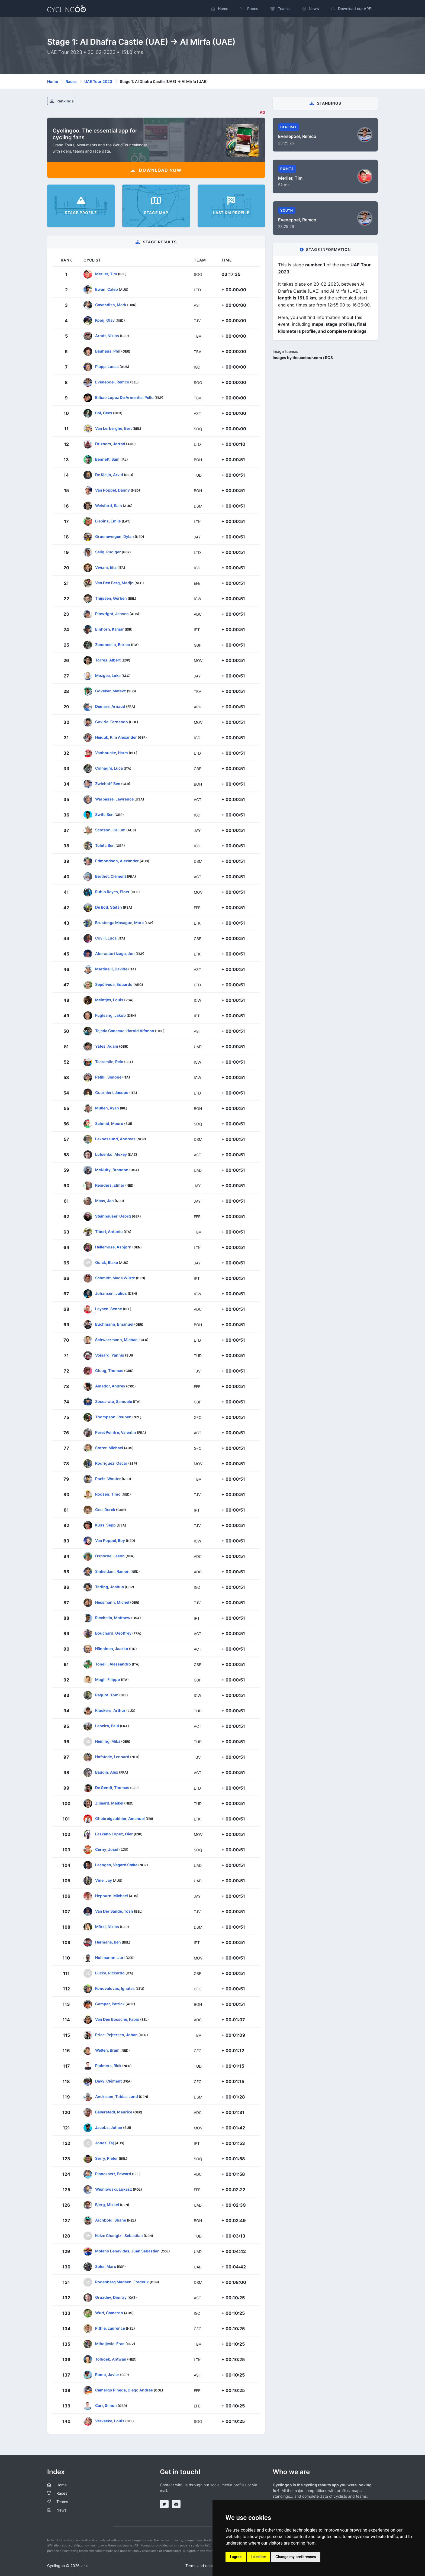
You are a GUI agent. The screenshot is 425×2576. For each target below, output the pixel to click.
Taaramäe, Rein (109, 1061)
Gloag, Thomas (109, 1370)
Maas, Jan (104, 1200)
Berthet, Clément (110, 876)
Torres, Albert (108, 659)
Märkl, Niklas (107, 1926)
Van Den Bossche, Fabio (117, 2019)
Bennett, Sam (107, 459)
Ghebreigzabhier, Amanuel (120, 1818)
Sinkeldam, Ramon (112, 1571)
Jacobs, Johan (108, 2127)
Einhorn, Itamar (109, 629)
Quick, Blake (106, 1262)
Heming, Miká (107, 1741)
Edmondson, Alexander (117, 860)
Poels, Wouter (108, 1478)
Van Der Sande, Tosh (114, 1911)
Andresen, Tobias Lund (116, 2096)
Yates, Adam (106, 1046)
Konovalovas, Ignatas (115, 1988)
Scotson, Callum (110, 829)
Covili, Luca (106, 937)
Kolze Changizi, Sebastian (119, 2235)
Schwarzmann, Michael (117, 1339)
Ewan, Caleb (106, 289)
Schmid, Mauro (109, 1123)
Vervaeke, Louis (109, 2420)
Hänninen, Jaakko (111, 1648)
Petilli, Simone (108, 1076)
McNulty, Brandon (111, 1169)
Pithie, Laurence (110, 2328)
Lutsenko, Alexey (111, 1154)
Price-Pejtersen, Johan (116, 2034)
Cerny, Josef (106, 1849)
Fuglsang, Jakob (110, 1015)
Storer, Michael (109, 1447)
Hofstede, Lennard (112, 1756)
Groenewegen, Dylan (114, 536)
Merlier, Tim (106, 273)
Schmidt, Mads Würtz (115, 1277)
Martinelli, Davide (111, 968)
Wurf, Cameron (109, 2312)
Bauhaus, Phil (107, 350)
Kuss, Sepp (105, 1524)
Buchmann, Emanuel (114, 1324)
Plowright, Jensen (112, 613)
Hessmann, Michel (112, 1602)
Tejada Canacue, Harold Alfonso (124, 1030)
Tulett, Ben (105, 845)
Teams (62, 2501)
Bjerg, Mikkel (107, 2204)
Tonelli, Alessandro (113, 1663)
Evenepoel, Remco (112, 381)
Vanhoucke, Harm (111, 752)
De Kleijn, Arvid (109, 474)
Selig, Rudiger (108, 551)
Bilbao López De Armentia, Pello (124, 397)
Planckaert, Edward (113, 2173)
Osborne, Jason (110, 1555)
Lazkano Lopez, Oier (114, 1833)
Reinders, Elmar (109, 1185)
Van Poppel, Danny (112, 490)
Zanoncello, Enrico (112, 644)
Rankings (62, 101)
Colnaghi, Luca (109, 768)
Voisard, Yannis (109, 1354)
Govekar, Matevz (110, 690)
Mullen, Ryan (107, 1107)
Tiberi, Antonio (109, 1231)
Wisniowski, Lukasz (113, 2189)
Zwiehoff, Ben (107, 783)
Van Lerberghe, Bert (113, 428)
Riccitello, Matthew (112, 1617)
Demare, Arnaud (110, 706)
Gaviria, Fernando (111, 721)
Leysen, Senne (108, 1308)
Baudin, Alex (106, 1772)
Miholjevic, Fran (110, 2343)
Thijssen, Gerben (111, 598)
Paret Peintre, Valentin (115, 1432)
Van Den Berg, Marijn (114, 582)
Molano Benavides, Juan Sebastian (127, 2250)
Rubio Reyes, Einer (112, 891)
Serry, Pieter (106, 2158)
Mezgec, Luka (108, 675)
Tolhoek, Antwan (110, 2359)
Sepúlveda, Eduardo (114, 984)
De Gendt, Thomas (112, 1787)
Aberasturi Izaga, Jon (115, 953)
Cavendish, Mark (110, 304)
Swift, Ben (104, 814)
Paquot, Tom (106, 1694)
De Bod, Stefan (108, 907)
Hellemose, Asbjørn (113, 1246)
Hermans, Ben (108, 1941)
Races (71, 81)
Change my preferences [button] (295, 2557)
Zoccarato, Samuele (113, 1401)
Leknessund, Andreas (115, 1138)
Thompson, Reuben (113, 1416)
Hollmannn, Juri (110, 1957)
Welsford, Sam (108, 505)
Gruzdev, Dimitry (111, 2297)
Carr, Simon (106, 2405)
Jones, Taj (104, 2142)
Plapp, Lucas (107, 366)
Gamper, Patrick (110, 2003)
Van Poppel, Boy (110, 1540)
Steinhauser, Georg (113, 1215)
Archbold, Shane (110, 2219)
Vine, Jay (103, 1880)
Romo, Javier (107, 2374)
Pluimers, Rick (108, 2065)
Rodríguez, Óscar (111, 1463)
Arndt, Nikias (107, 335)
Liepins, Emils (108, 520)
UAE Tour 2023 (98, 81)
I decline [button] (258, 2557)
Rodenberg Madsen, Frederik (122, 2281)
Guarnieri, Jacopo (111, 1092)
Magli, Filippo (107, 1679)
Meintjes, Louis (109, 999)
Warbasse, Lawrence (114, 798)
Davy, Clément (108, 2080)
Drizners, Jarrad (110, 443)
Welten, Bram (107, 2050)
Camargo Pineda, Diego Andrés (124, 2389)
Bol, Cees (103, 412)
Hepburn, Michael (111, 1895)
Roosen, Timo (108, 1494)
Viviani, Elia (106, 567)
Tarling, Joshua (109, 1586)
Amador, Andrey (110, 1385)
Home (52, 81)
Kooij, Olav (105, 320)
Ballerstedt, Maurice (113, 2111)
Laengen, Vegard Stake (116, 1864)
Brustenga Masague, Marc (119, 922)
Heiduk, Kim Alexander (116, 737)
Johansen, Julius (111, 1293)
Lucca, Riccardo (110, 1972)
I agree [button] (236, 2557)
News (61, 2510)
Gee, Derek (105, 1509)
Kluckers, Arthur (110, 1710)
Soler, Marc (105, 2266)
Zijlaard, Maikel (109, 1802)
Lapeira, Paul (107, 1725)
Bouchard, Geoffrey (113, 1633)
